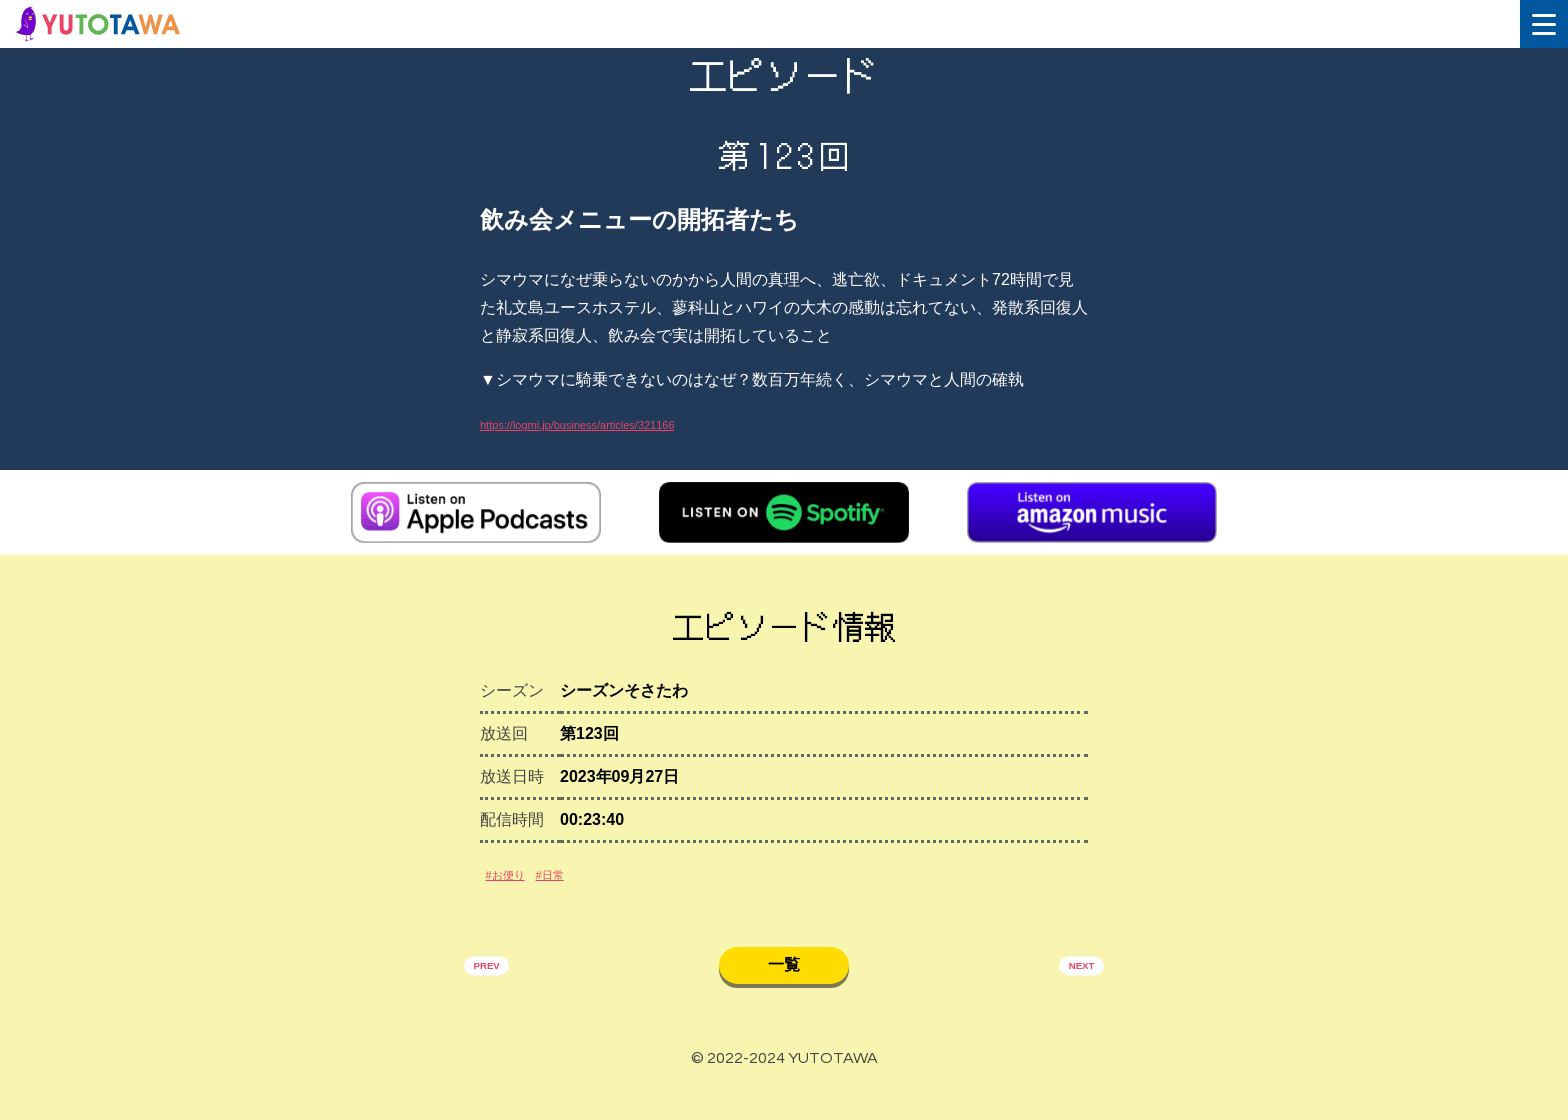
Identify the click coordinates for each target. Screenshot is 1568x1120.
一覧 (784, 989)
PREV (497, 993)
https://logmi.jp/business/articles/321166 (622, 423)
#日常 (581, 889)
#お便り (516, 889)
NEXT (1071, 993)
